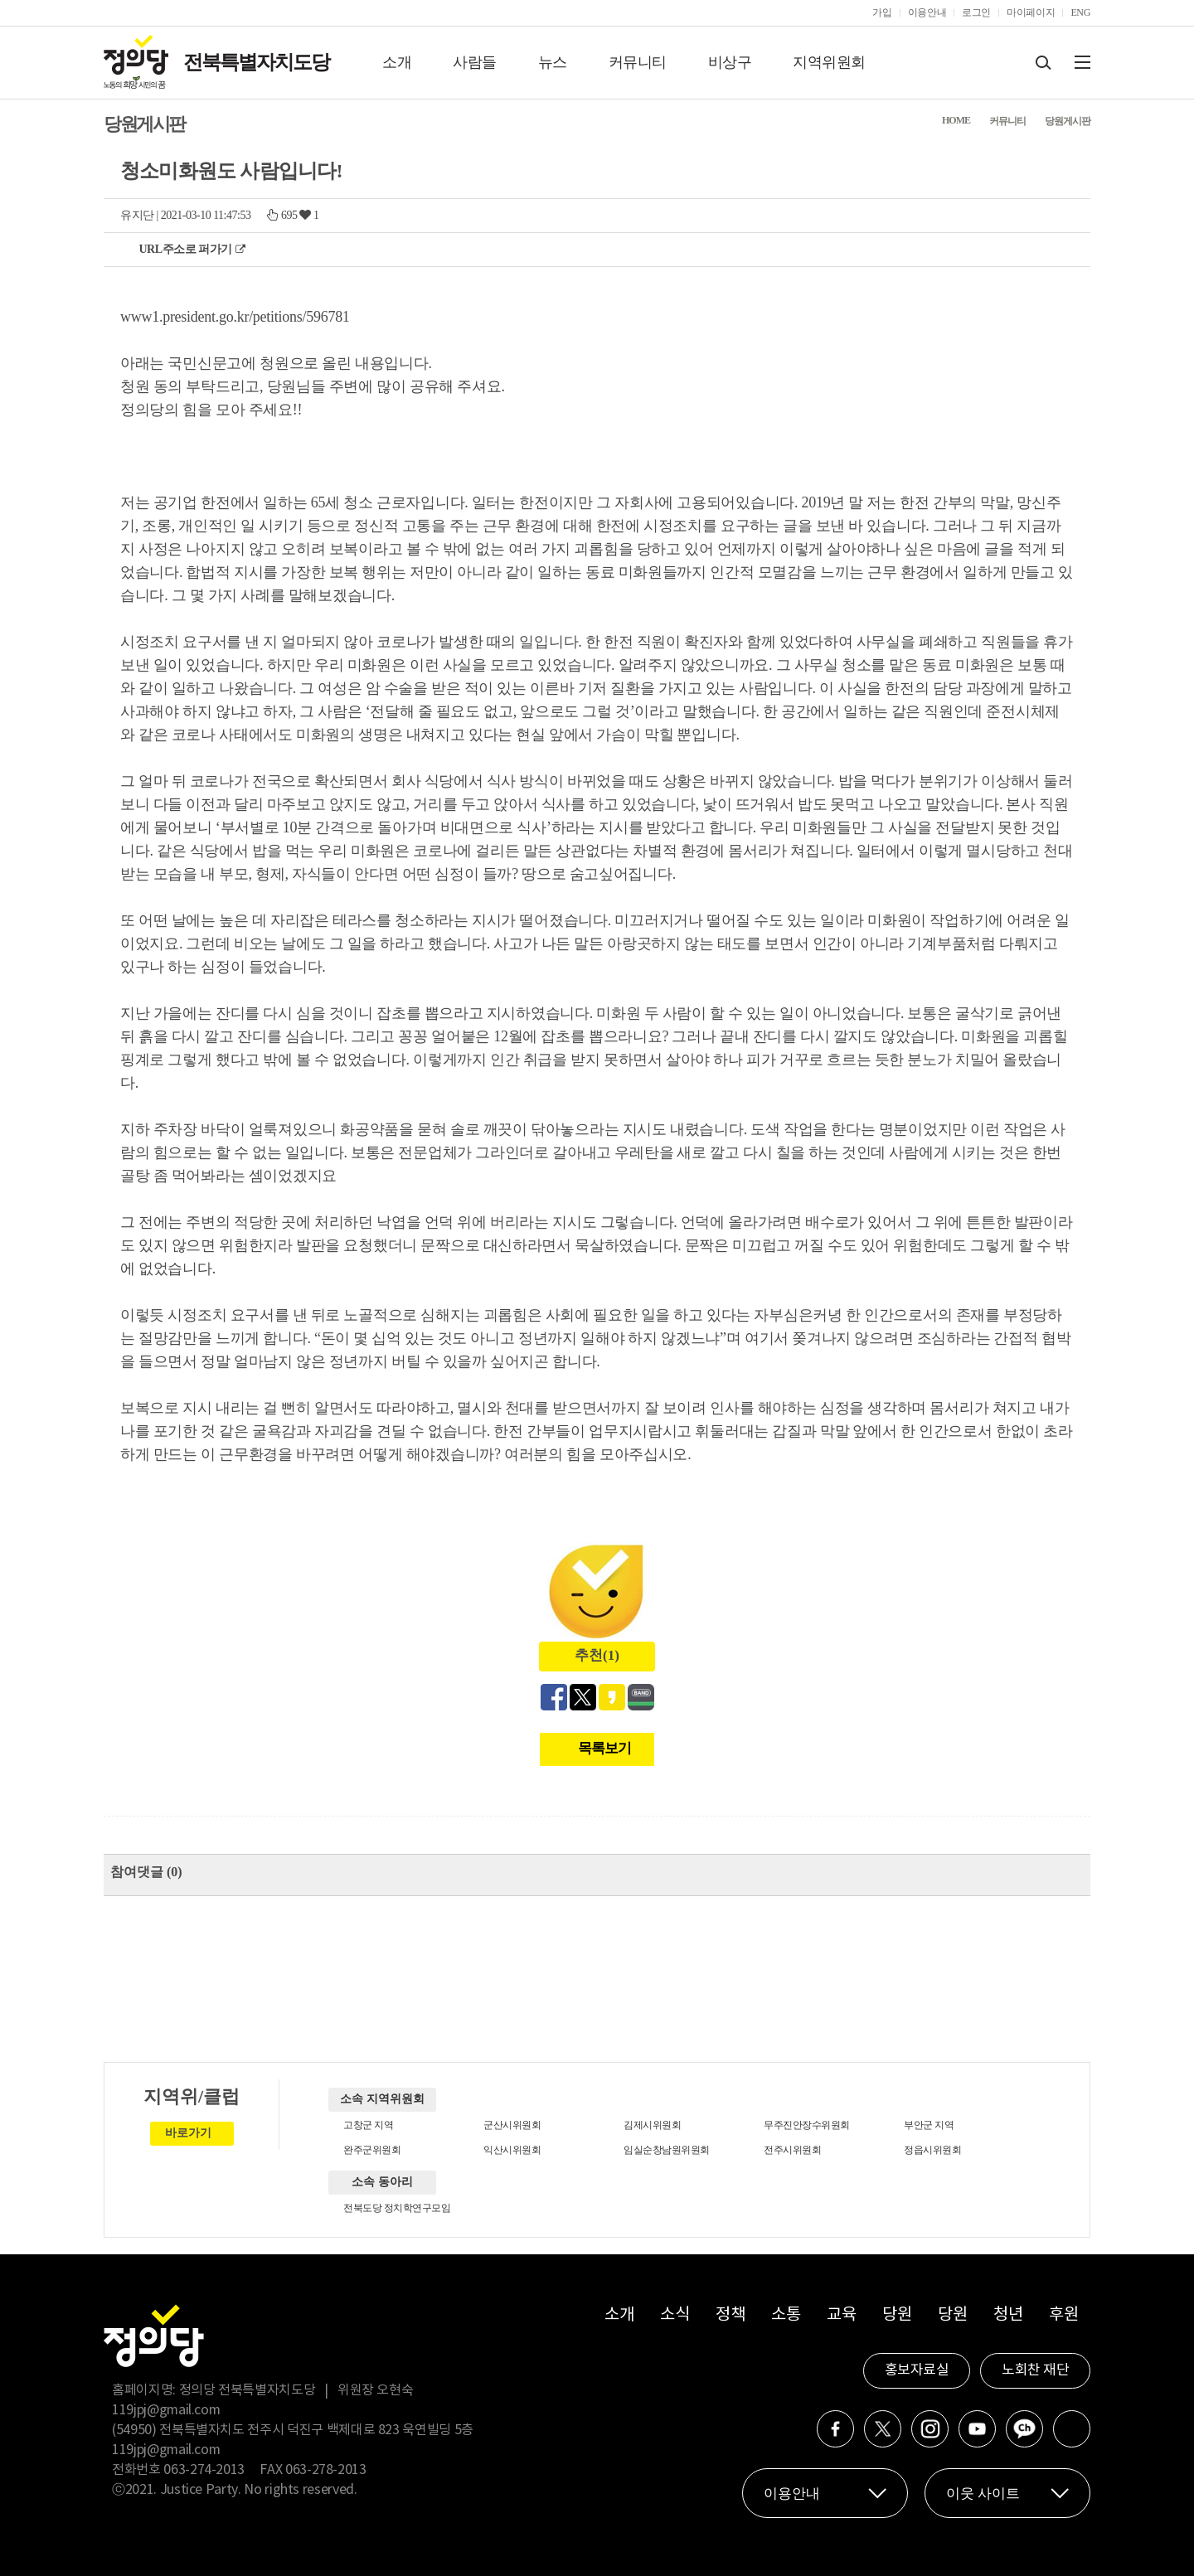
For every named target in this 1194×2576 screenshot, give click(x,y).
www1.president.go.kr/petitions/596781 (235, 316)
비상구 (730, 62)
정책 (730, 2315)
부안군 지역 (929, 2125)
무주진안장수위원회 (807, 2125)
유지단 (137, 215)
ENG (1080, 12)
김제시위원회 (652, 2125)
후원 (1063, 2315)
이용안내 (927, 12)
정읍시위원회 (932, 2150)
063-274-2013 (205, 2469)
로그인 (976, 12)
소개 (396, 62)
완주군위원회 (371, 2150)
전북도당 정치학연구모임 (396, 2208)
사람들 (475, 62)
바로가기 (188, 2133)
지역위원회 (829, 62)
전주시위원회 (792, 2150)
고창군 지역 (368, 2125)
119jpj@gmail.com (166, 2410)
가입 (881, 12)
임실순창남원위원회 (667, 2150)
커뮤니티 (638, 62)
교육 (841, 2315)
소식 (674, 2315)
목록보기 (604, 1748)
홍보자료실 (917, 2370)
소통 (785, 2315)
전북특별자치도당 (256, 62)
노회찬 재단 (1035, 2370)
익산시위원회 (512, 2150)
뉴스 (552, 62)
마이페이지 (1031, 12)
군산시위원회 (512, 2125)
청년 (1007, 2315)
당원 (896, 2315)
